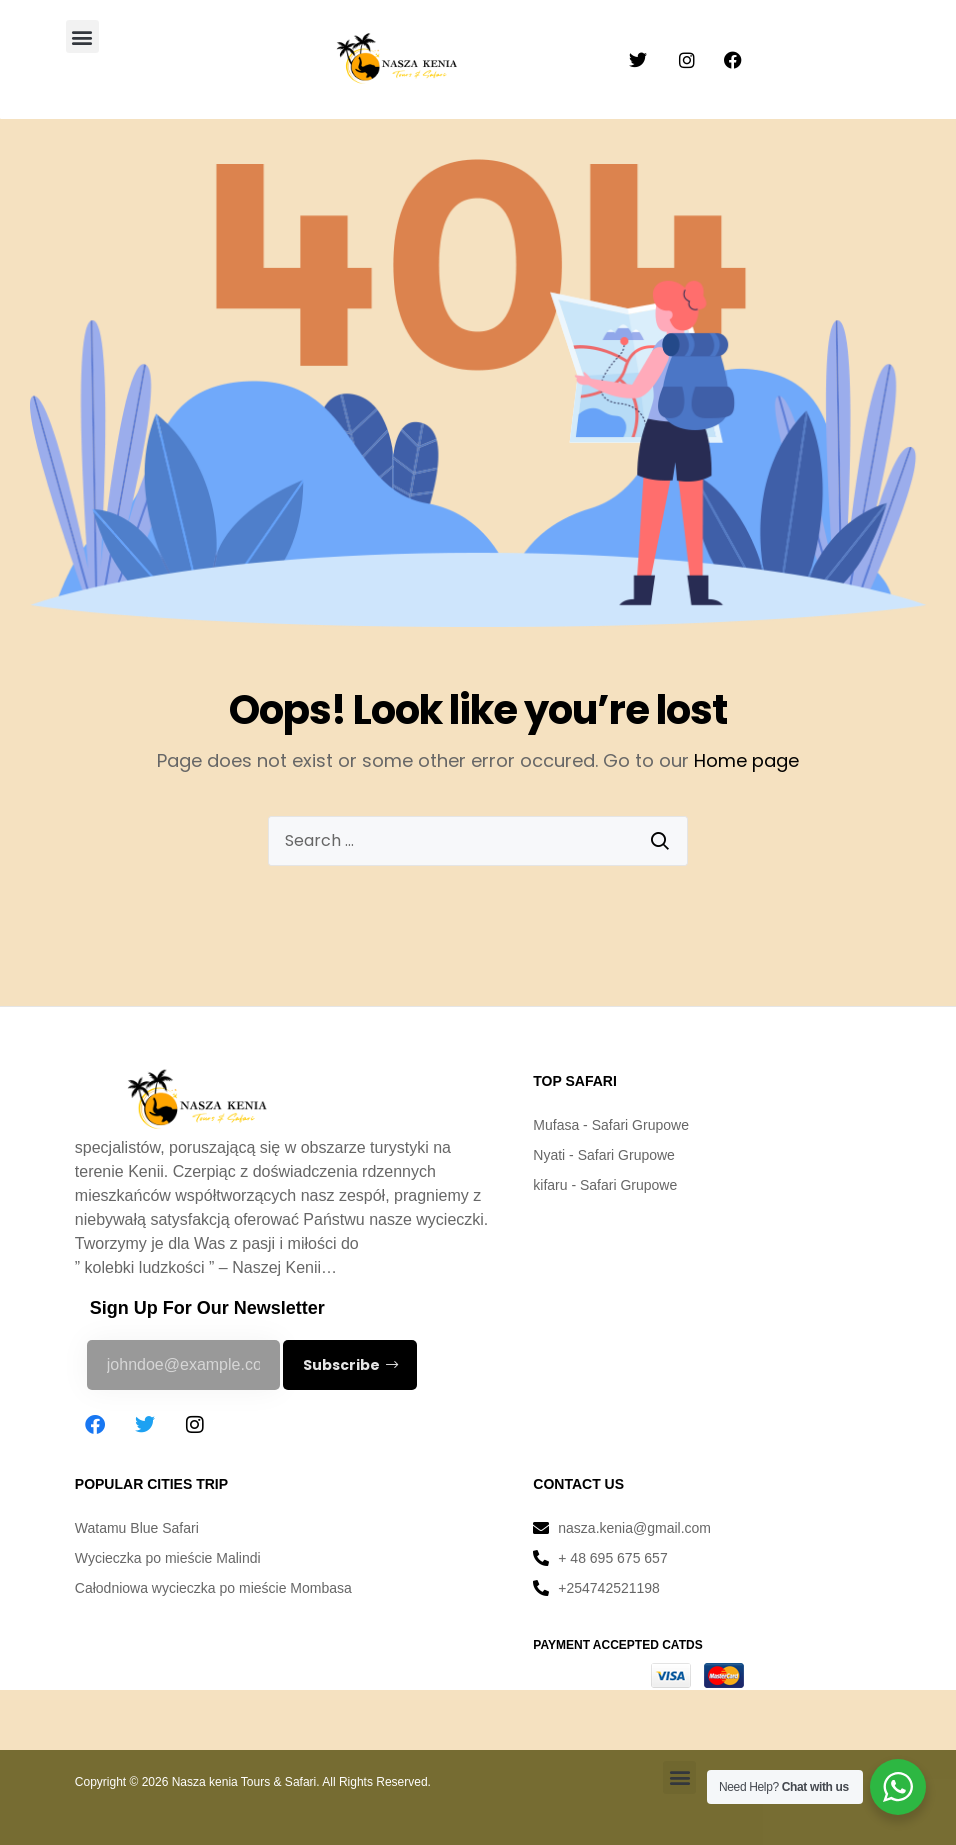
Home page (746, 760)
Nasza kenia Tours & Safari (244, 1782)
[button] (82, 36)
